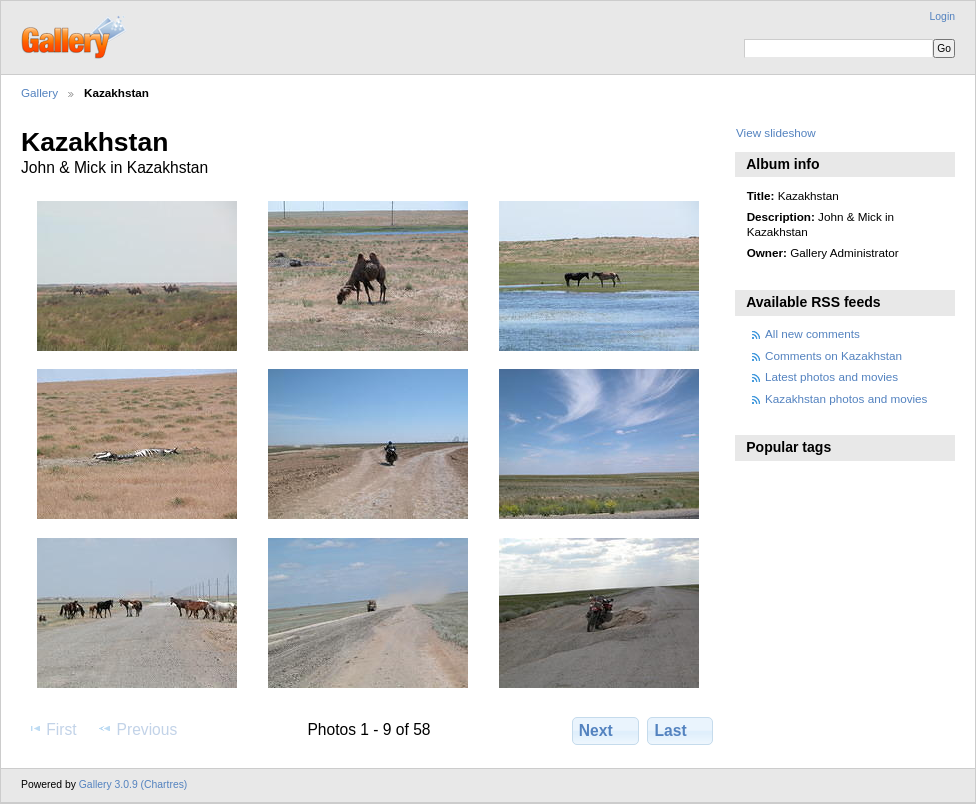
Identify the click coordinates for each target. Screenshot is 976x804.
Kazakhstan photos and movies (846, 398)
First (51, 729)
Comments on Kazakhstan (833, 355)
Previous (137, 729)
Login (942, 16)
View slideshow (776, 132)
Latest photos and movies (831, 376)
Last (680, 730)
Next (605, 730)
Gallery (39, 92)
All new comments (812, 333)
